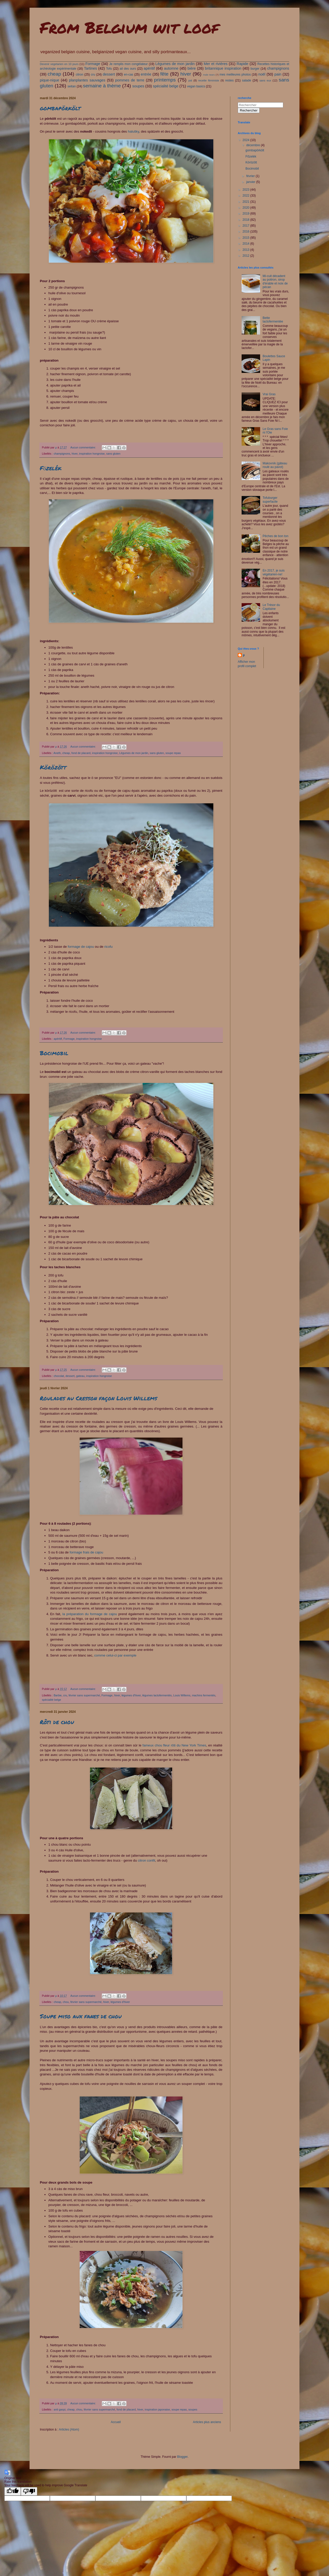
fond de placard (80, 753)
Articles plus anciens (207, 2422)
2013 (246, 250)
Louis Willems (181, 1695)
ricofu (108, 947)
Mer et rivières (215, 64)
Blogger (182, 2457)
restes (229, 80)
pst (190, 80)
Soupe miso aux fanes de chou (81, 2016)
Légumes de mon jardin (175, 64)
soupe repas (173, 753)
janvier (251, 182)
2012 (246, 255)
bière (192, 68)
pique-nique (49, 80)
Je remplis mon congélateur (128, 64)
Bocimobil (54, 1053)
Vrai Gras (269, 394)
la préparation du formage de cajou (89, 1614)
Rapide (242, 64)
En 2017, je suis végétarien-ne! (274, 572)
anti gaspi (60, 2409)
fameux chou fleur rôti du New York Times (174, 1745)
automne (171, 68)
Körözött (53, 767)
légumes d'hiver (131, 1695)
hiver (185, 74)
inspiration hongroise (92, 453)
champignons (278, 68)
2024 (246, 140)
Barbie (58, 1695)
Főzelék (50, 468)
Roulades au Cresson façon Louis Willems (98, 1398)
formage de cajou (81, 947)
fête (164, 74)
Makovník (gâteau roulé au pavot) (275, 465)
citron (79, 74)
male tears (209, 74)
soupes (138, 86)
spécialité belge (165, 86)
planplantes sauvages (87, 80)
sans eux (265, 80)
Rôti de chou (57, 1722)
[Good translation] (12, 2491)
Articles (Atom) (69, 2429)
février (251, 176)
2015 (246, 238)
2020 (246, 207)
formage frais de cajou (86, 1552)
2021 (246, 202)
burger (255, 68)
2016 (246, 231)
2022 (246, 195)
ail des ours (128, 68)
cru (93, 74)
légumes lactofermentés (157, 1695)
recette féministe (208, 80)
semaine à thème (102, 85)
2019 (246, 213)
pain (277, 74)
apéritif (149, 68)
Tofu (109, 68)
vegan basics (196, 86)
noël (261, 74)
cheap (54, 74)
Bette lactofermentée (273, 319)
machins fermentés (203, 1695)
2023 (246, 189)
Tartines (90, 68)
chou (66, 2001)
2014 (246, 243)
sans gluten (113, 453)
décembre (253, 145)
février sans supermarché (84, 1695)
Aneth (57, 753)
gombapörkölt (60, 108)
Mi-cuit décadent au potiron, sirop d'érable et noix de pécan (275, 281)
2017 (246, 225)
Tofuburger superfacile (270, 499)
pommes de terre (129, 80)
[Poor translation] (29, 2491)
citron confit (146, 1860)
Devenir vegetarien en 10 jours (59, 64)
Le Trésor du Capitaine (271, 606)
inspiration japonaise (157, 2409)
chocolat (59, 1375)
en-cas (128, 74)
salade (246, 80)
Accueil (116, 2422)
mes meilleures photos (235, 74)
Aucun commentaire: (83, 447)
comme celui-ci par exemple (115, 1655)
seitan (72, 86)
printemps (165, 79)
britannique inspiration (223, 68)
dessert (109, 74)
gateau (80, 1375)
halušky (133, 131)
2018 (246, 220)
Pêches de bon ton (275, 536)
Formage (92, 64)
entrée (146, 74)
